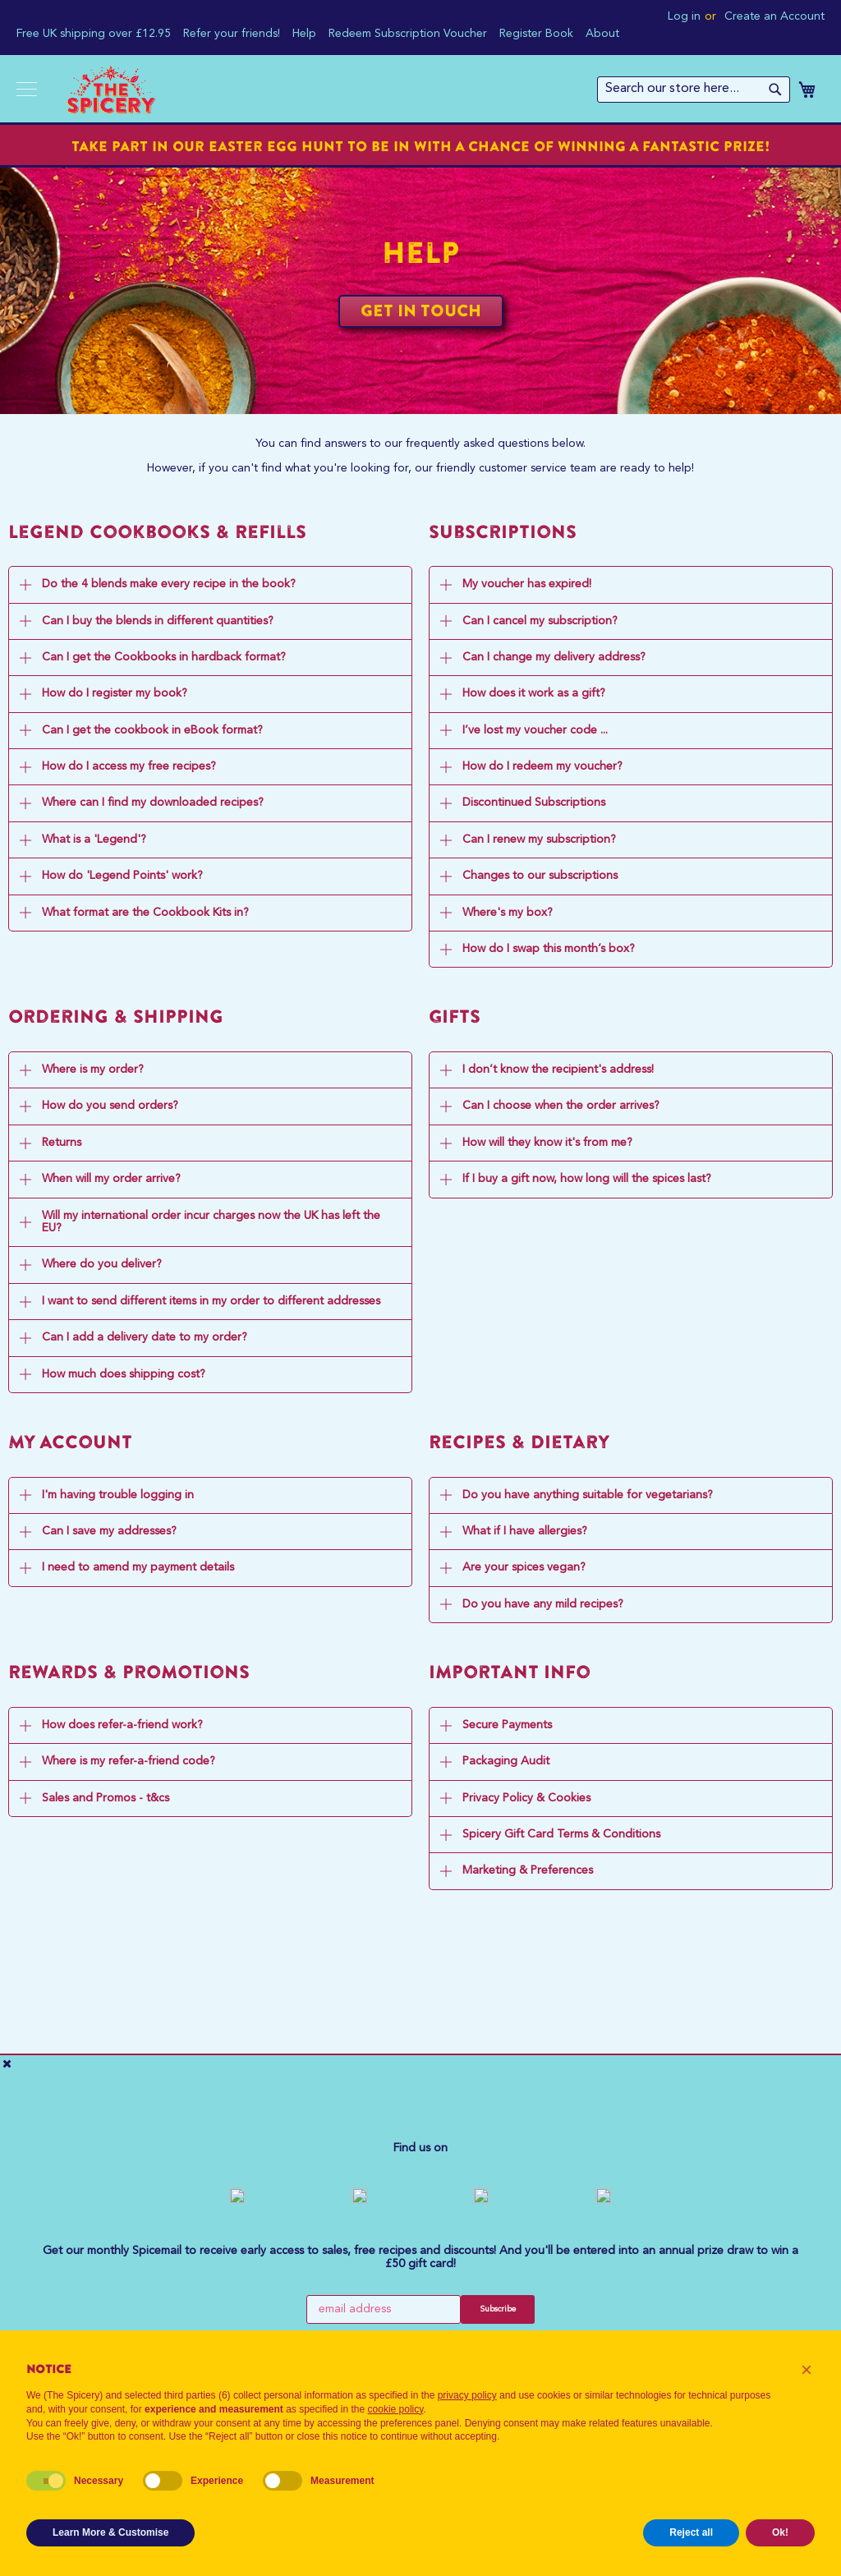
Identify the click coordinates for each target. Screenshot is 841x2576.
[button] (806, 2370)
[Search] (775, 89)
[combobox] (693, 89)
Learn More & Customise (110, 2532)
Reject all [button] (691, 2532)
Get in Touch (421, 310)
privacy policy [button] (467, 2395)
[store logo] (110, 90)
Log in (684, 16)
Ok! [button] (780, 2532)
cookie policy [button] (396, 2409)
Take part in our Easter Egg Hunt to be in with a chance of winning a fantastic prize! (420, 146)
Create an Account (774, 16)
